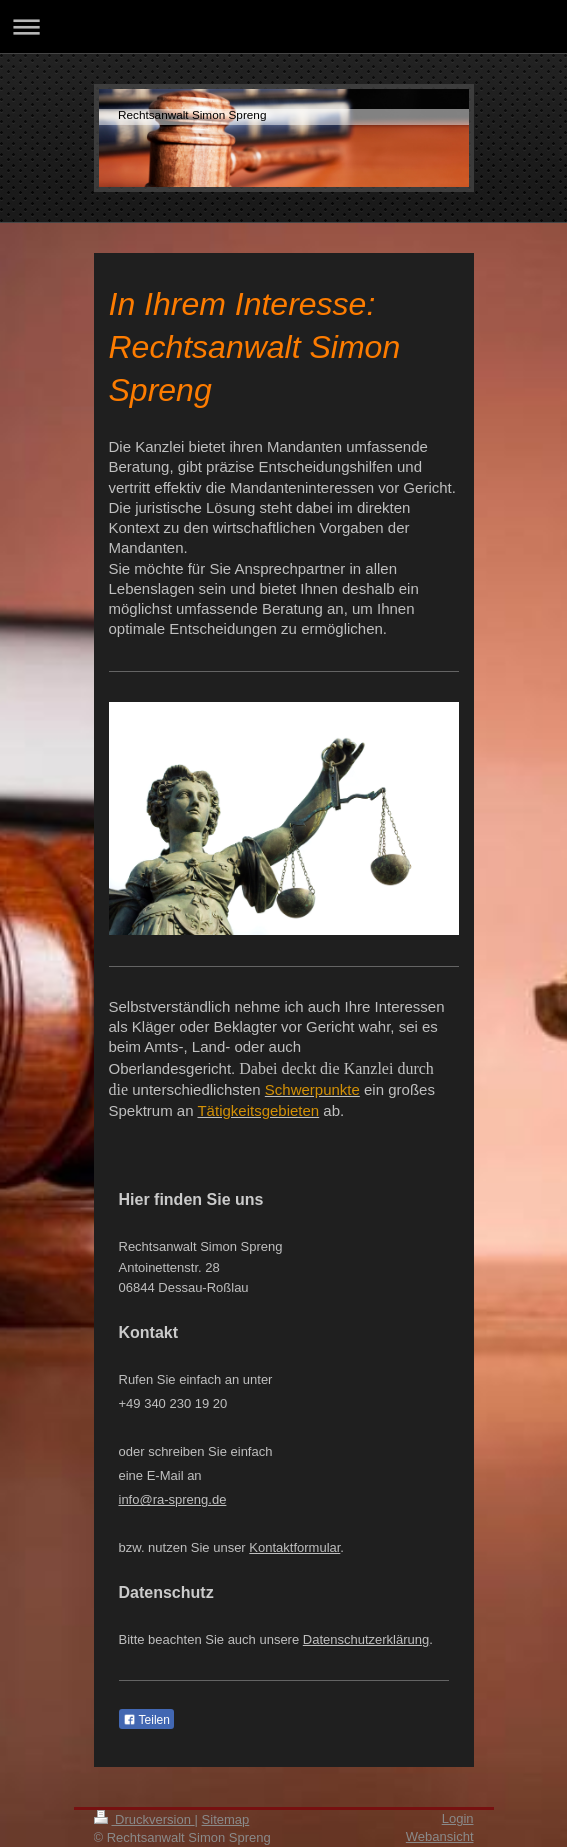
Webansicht (440, 1836)
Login (458, 1818)
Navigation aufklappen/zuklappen (283, 26)
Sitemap (226, 1819)
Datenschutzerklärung (366, 1639)
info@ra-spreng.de (173, 1499)
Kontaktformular (294, 1547)
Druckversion (144, 1819)
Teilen (146, 1720)
